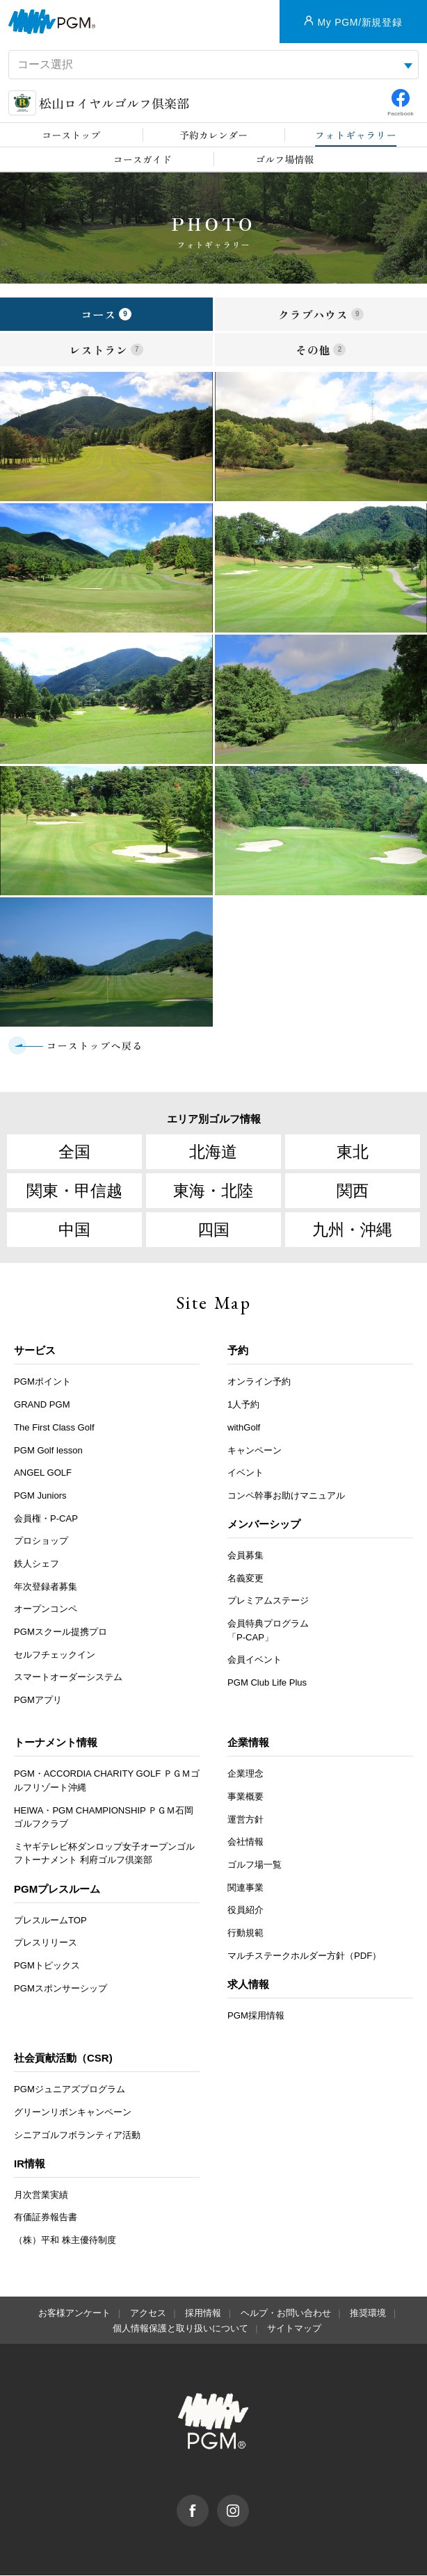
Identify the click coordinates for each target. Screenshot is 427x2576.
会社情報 (245, 1843)
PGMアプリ (38, 1700)
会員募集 (245, 1556)
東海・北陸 (213, 1191)
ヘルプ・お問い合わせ (286, 2314)
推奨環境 (368, 2314)
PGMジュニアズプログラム (69, 2090)
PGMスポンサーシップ (60, 1989)
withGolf (243, 1428)
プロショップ (41, 1542)
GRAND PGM (42, 1405)
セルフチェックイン (54, 1655)
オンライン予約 (259, 1383)
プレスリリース (45, 1944)
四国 (213, 1230)
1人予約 (243, 1405)
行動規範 (245, 1933)
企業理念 (245, 1775)
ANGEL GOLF (43, 1474)
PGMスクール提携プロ (60, 1632)
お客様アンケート (74, 2314)
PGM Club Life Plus (267, 1683)
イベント (245, 1474)
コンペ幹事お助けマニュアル (286, 1496)
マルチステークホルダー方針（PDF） (304, 1956)
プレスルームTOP (50, 1921)
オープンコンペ (45, 1610)
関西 (353, 1191)
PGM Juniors (40, 1496)
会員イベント (254, 1661)
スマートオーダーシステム (68, 1678)
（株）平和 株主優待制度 (65, 2240)
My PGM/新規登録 (359, 22)
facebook (208, 2502)
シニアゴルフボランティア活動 (77, 2135)
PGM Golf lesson (48, 1451)
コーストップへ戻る (95, 1045)
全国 (74, 1152)
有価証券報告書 (45, 2218)
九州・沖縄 (352, 1230)
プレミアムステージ (268, 1602)
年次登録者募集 (45, 1587)
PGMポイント (42, 1383)
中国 (74, 1230)
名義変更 (245, 1579)
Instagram (248, 2502)
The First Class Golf (54, 1428)
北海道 (213, 1152)
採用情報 (203, 2314)
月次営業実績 (41, 2195)
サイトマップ (294, 2329)
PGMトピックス (47, 1966)
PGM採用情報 (255, 2016)
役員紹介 (245, 1911)
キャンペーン (254, 1451)
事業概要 (245, 1797)
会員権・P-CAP (46, 1519)
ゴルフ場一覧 (254, 1865)
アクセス (148, 2314)
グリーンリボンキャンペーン (72, 2113)
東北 (353, 1152)
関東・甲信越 (74, 1191)
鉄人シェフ (36, 1564)
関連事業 (245, 1888)
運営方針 (245, 1820)
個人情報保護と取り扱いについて (180, 2329)
